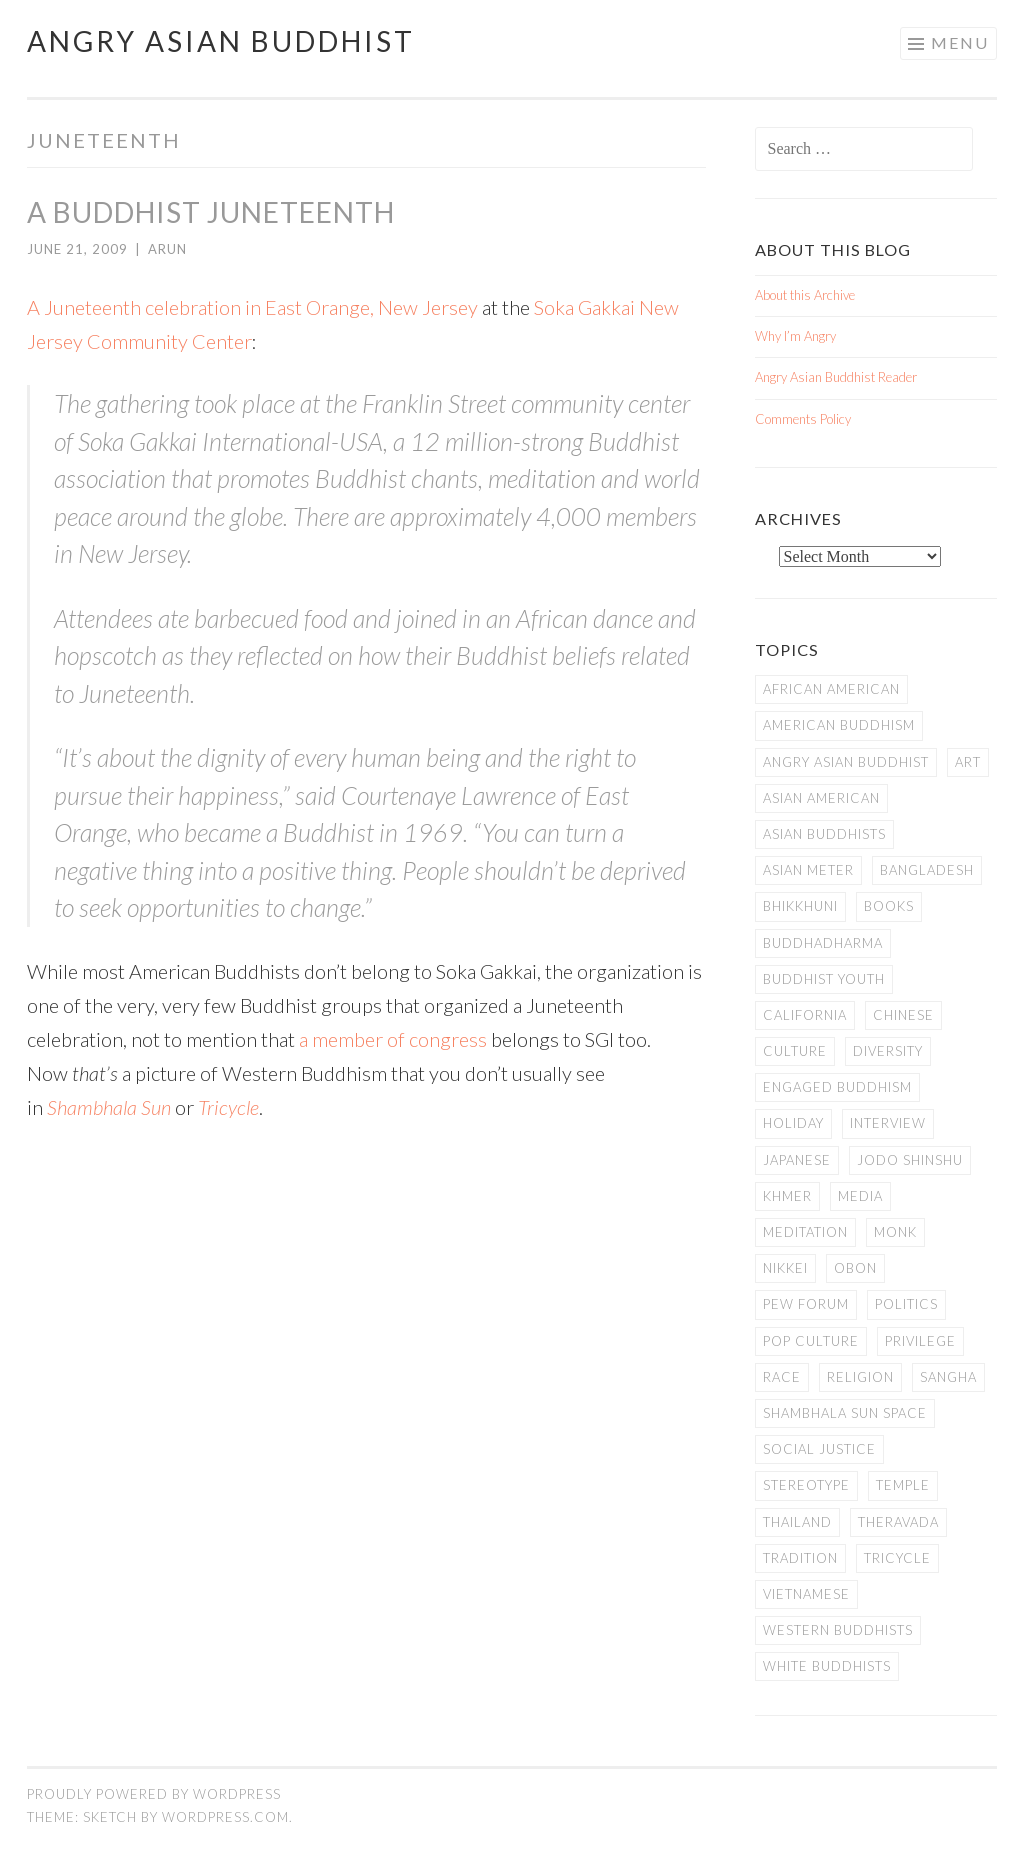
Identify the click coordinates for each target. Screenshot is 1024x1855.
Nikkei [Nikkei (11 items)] (785, 1268)
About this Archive (805, 295)
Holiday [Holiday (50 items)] (793, 1123)
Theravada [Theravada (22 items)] (898, 1522)
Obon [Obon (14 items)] (855, 1268)
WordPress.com (225, 1817)
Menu (960, 42)
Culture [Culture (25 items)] (795, 1051)
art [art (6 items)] (968, 762)
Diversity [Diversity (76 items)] (888, 1051)
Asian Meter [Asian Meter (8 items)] (808, 870)
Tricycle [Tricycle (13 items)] (897, 1558)
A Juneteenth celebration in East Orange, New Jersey (252, 307)
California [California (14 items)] (805, 1015)
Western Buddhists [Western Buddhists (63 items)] (838, 1630)
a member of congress (393, 1039)
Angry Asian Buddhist (221, 41)
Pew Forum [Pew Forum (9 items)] (806, 1304)
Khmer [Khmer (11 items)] (787, 1196)
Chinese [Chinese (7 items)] (903, 1015)
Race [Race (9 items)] (782, 1377)
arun (167, 249)
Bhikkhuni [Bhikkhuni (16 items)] (800, 906)
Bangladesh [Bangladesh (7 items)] (927, 870)
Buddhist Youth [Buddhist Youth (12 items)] (824, 979)
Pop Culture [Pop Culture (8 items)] (811, 1341)
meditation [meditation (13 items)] (805, 1232)
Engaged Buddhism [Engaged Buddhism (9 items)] (837, 1087)
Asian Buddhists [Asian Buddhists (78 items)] (824, 834)
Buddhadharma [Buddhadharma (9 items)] (823, 943)
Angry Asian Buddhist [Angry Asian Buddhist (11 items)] (846, 762)
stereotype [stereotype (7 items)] (806, 1485)
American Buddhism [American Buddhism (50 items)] (839, 725)
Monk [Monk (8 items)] (895, 1232)
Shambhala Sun (109, 1107)
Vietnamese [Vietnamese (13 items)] (806, 1594)
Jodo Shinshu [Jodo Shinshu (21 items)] (910, 1160)
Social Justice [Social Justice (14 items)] (819, 1449)
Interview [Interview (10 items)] (888, 1123)
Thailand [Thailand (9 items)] (797, 1522)
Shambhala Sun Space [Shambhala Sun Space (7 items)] (845, 1413)
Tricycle (228, 1107)
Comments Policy (803, 419)
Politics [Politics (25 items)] (906, 1304)
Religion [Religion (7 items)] (860, 1377)
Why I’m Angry (795, 336)
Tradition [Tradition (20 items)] (800, 1558)
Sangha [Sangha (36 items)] (948, 1377)
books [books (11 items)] (889, 906)
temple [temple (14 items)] (903, 1485)
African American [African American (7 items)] (831, 689)
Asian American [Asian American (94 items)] (821, 798)
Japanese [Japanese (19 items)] (797, 1160)
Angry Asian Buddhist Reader (836, 377)
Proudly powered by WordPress (154, 1794)
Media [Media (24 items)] (860, 1196)
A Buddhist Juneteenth (211, 212)
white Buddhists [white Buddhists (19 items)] (827, 1666)
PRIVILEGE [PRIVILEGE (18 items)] (920, 1341)
